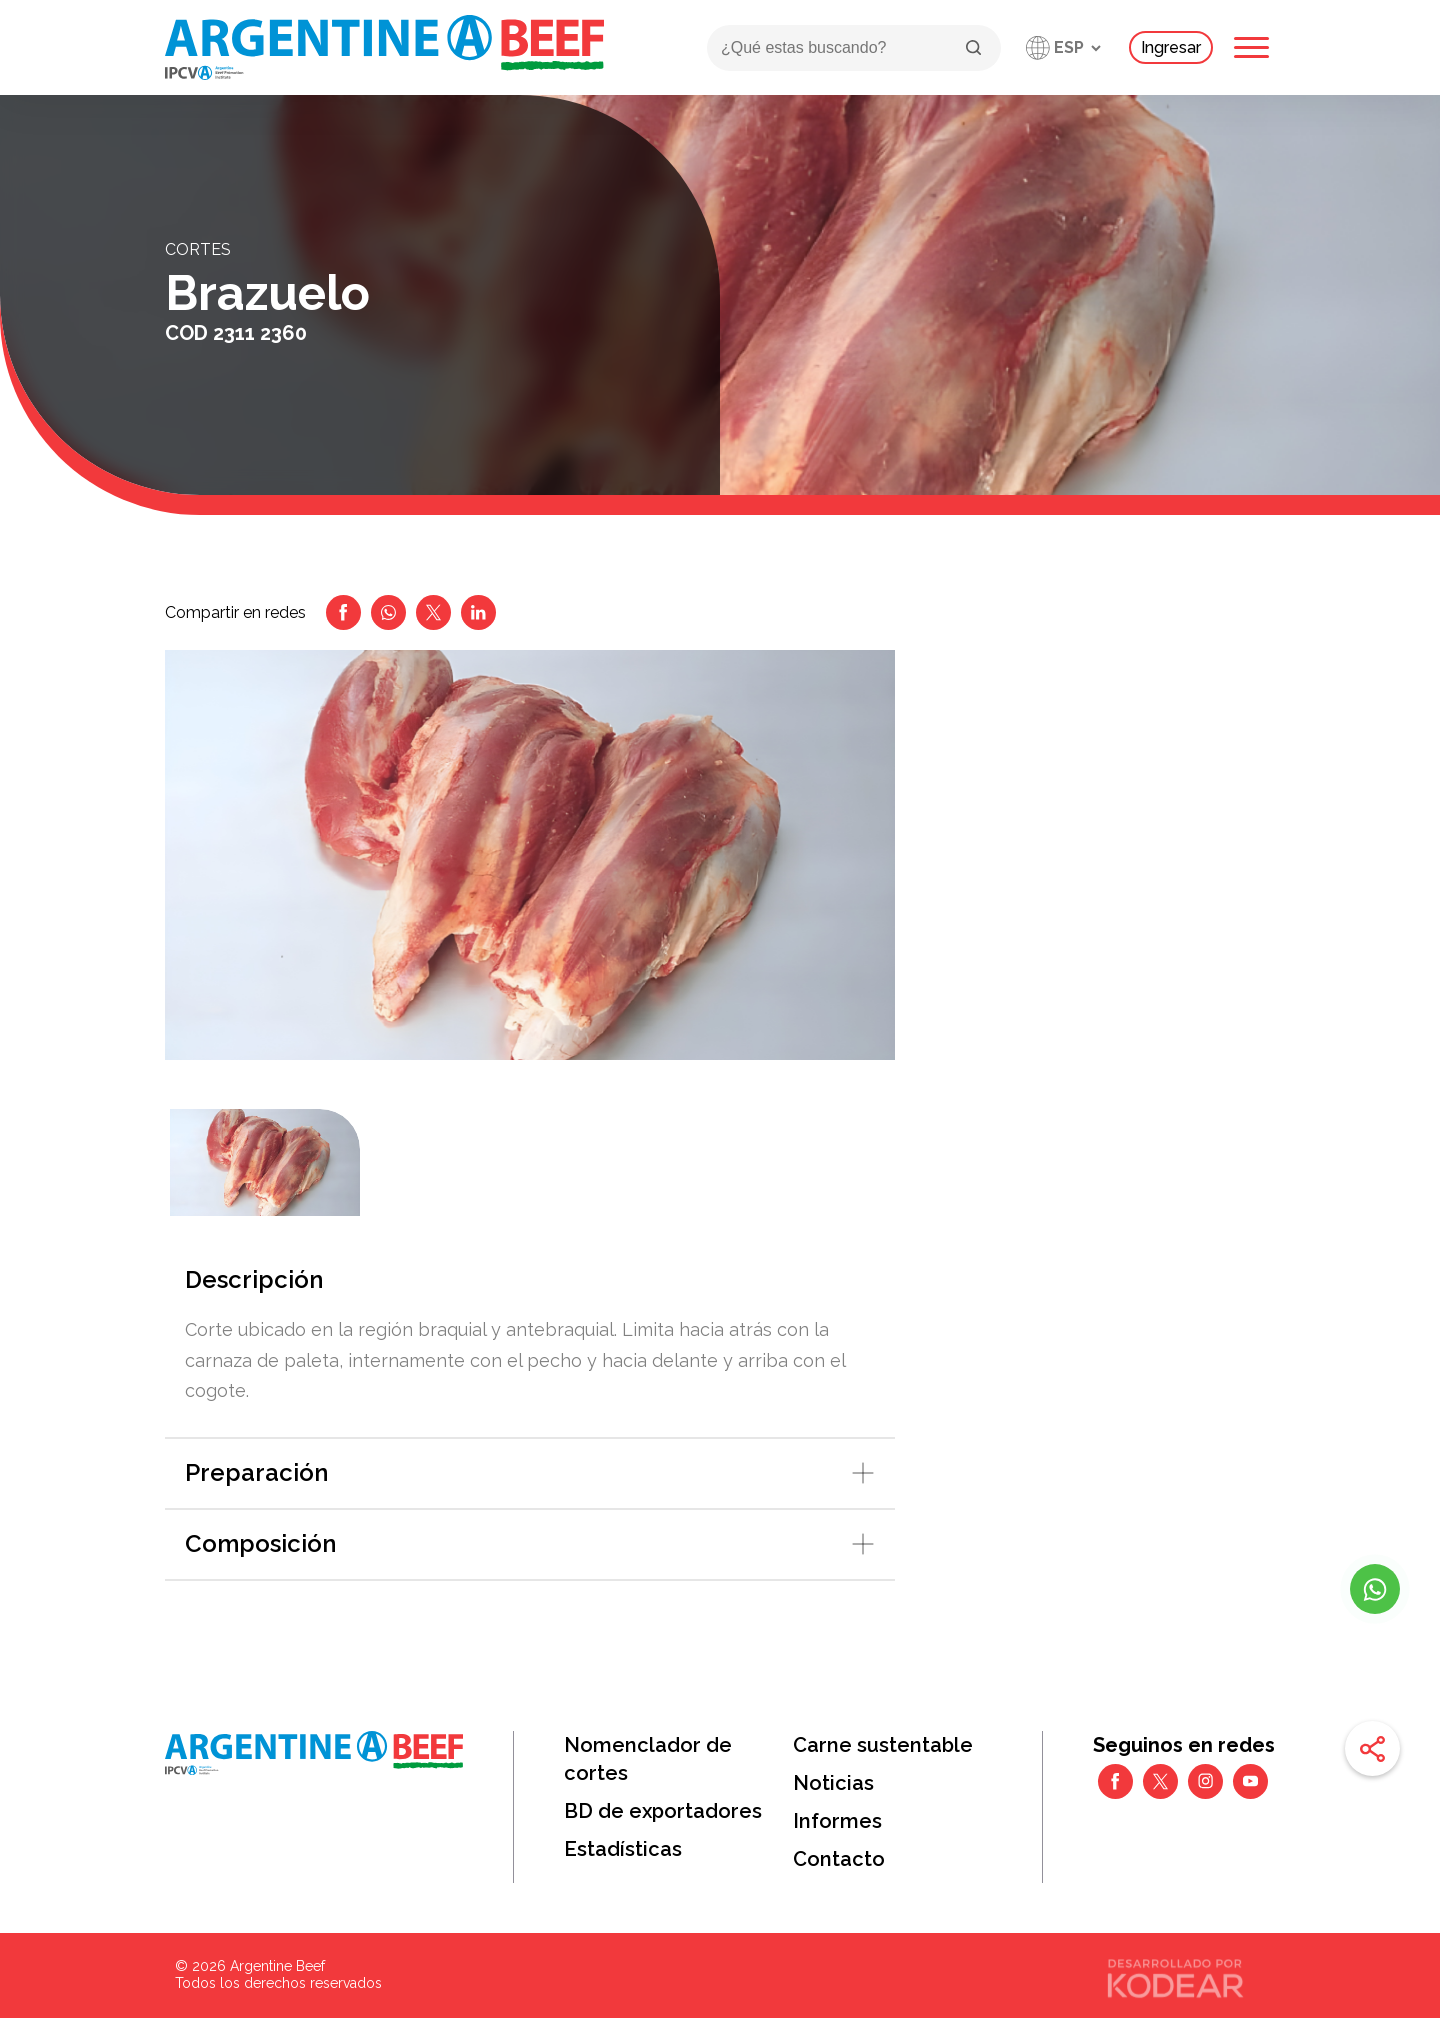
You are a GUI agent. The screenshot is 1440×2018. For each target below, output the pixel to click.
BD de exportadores (663, 1811)
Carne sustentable (883, 1745)
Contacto (839, 1859)
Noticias (833, 1783)
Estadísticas (623, 1849)
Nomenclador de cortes (648, 1759)
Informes (837, 1821)
